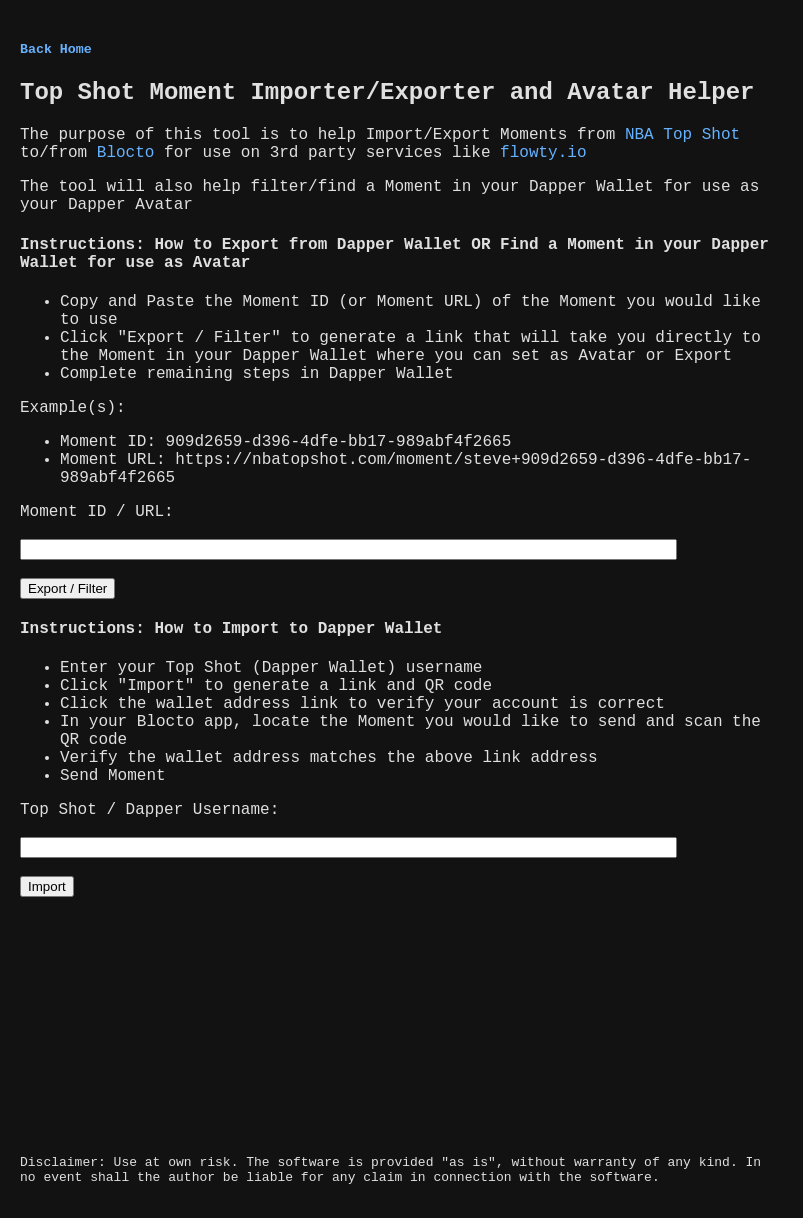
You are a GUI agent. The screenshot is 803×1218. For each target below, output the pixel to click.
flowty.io (543, 153)
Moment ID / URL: (97, 512)
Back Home (56, 49)
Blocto (126, 153)
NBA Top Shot (682, 135)
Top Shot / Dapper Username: (149, 810)
